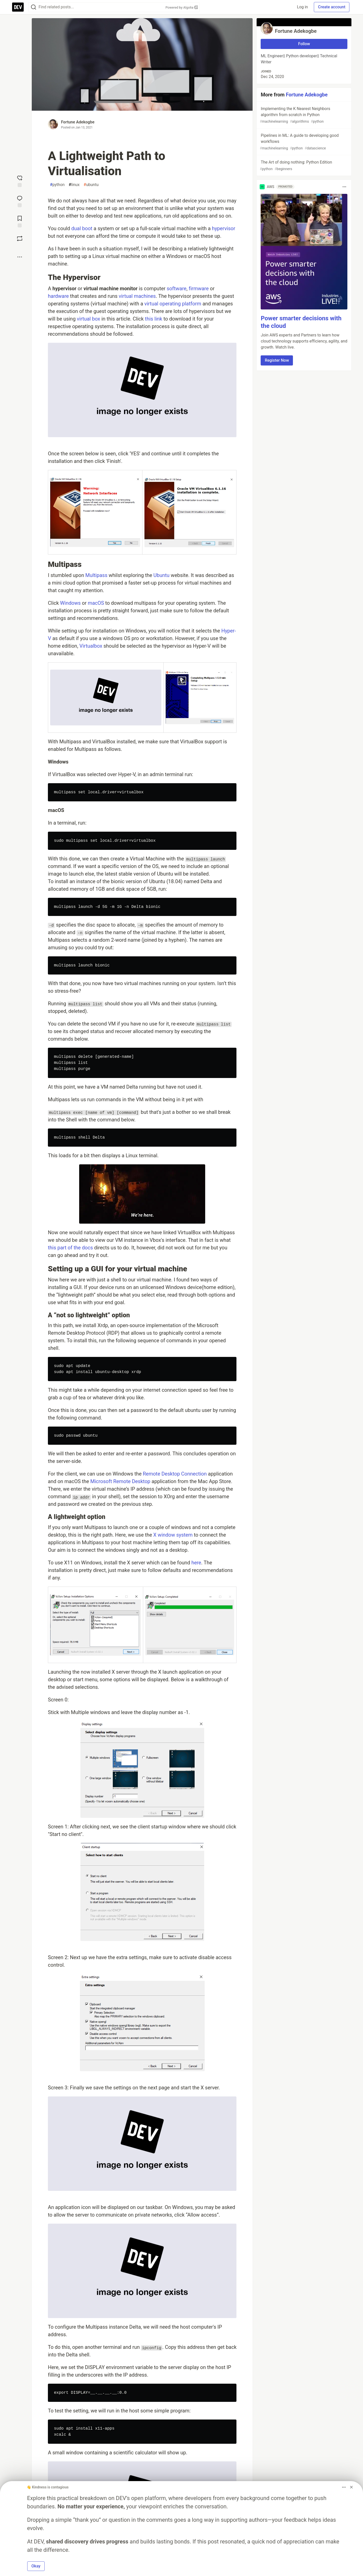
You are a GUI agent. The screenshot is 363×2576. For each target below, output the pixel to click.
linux (74, 185)
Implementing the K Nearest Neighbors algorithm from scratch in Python (303, 115)
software (176, 288)
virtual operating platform (172, 304)
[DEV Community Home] (18, 7)
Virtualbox (90, 646)
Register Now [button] (277, 360)
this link (153, 319)
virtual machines (137, 296)
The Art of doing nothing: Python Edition (303, 166)
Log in (302, 7)
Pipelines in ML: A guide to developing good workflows (303, 142)
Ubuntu (162, 575)
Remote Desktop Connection (175, 1474)
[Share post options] (20, 257)
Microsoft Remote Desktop (120, 1481)
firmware (199, 288)
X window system (173, 1535)
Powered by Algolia (181, 7)
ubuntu (91, 185)
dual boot (82, 228)
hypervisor (223, 228)
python (57, 185)
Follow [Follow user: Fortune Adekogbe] (304, 43)
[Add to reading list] (20, 221)
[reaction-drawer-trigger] (19, 181)
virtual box (88, 319)
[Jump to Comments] (20, 201)
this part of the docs (70, 1248)
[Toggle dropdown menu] (344, 187)
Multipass (96, 575)
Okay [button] (36, 2566)
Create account (331, 7)
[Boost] (20, 238)
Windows (70, 603)
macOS (96, 603)
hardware (58, 296)
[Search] (33, 7)
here (196, 1563)
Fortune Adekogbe (78, 122)
